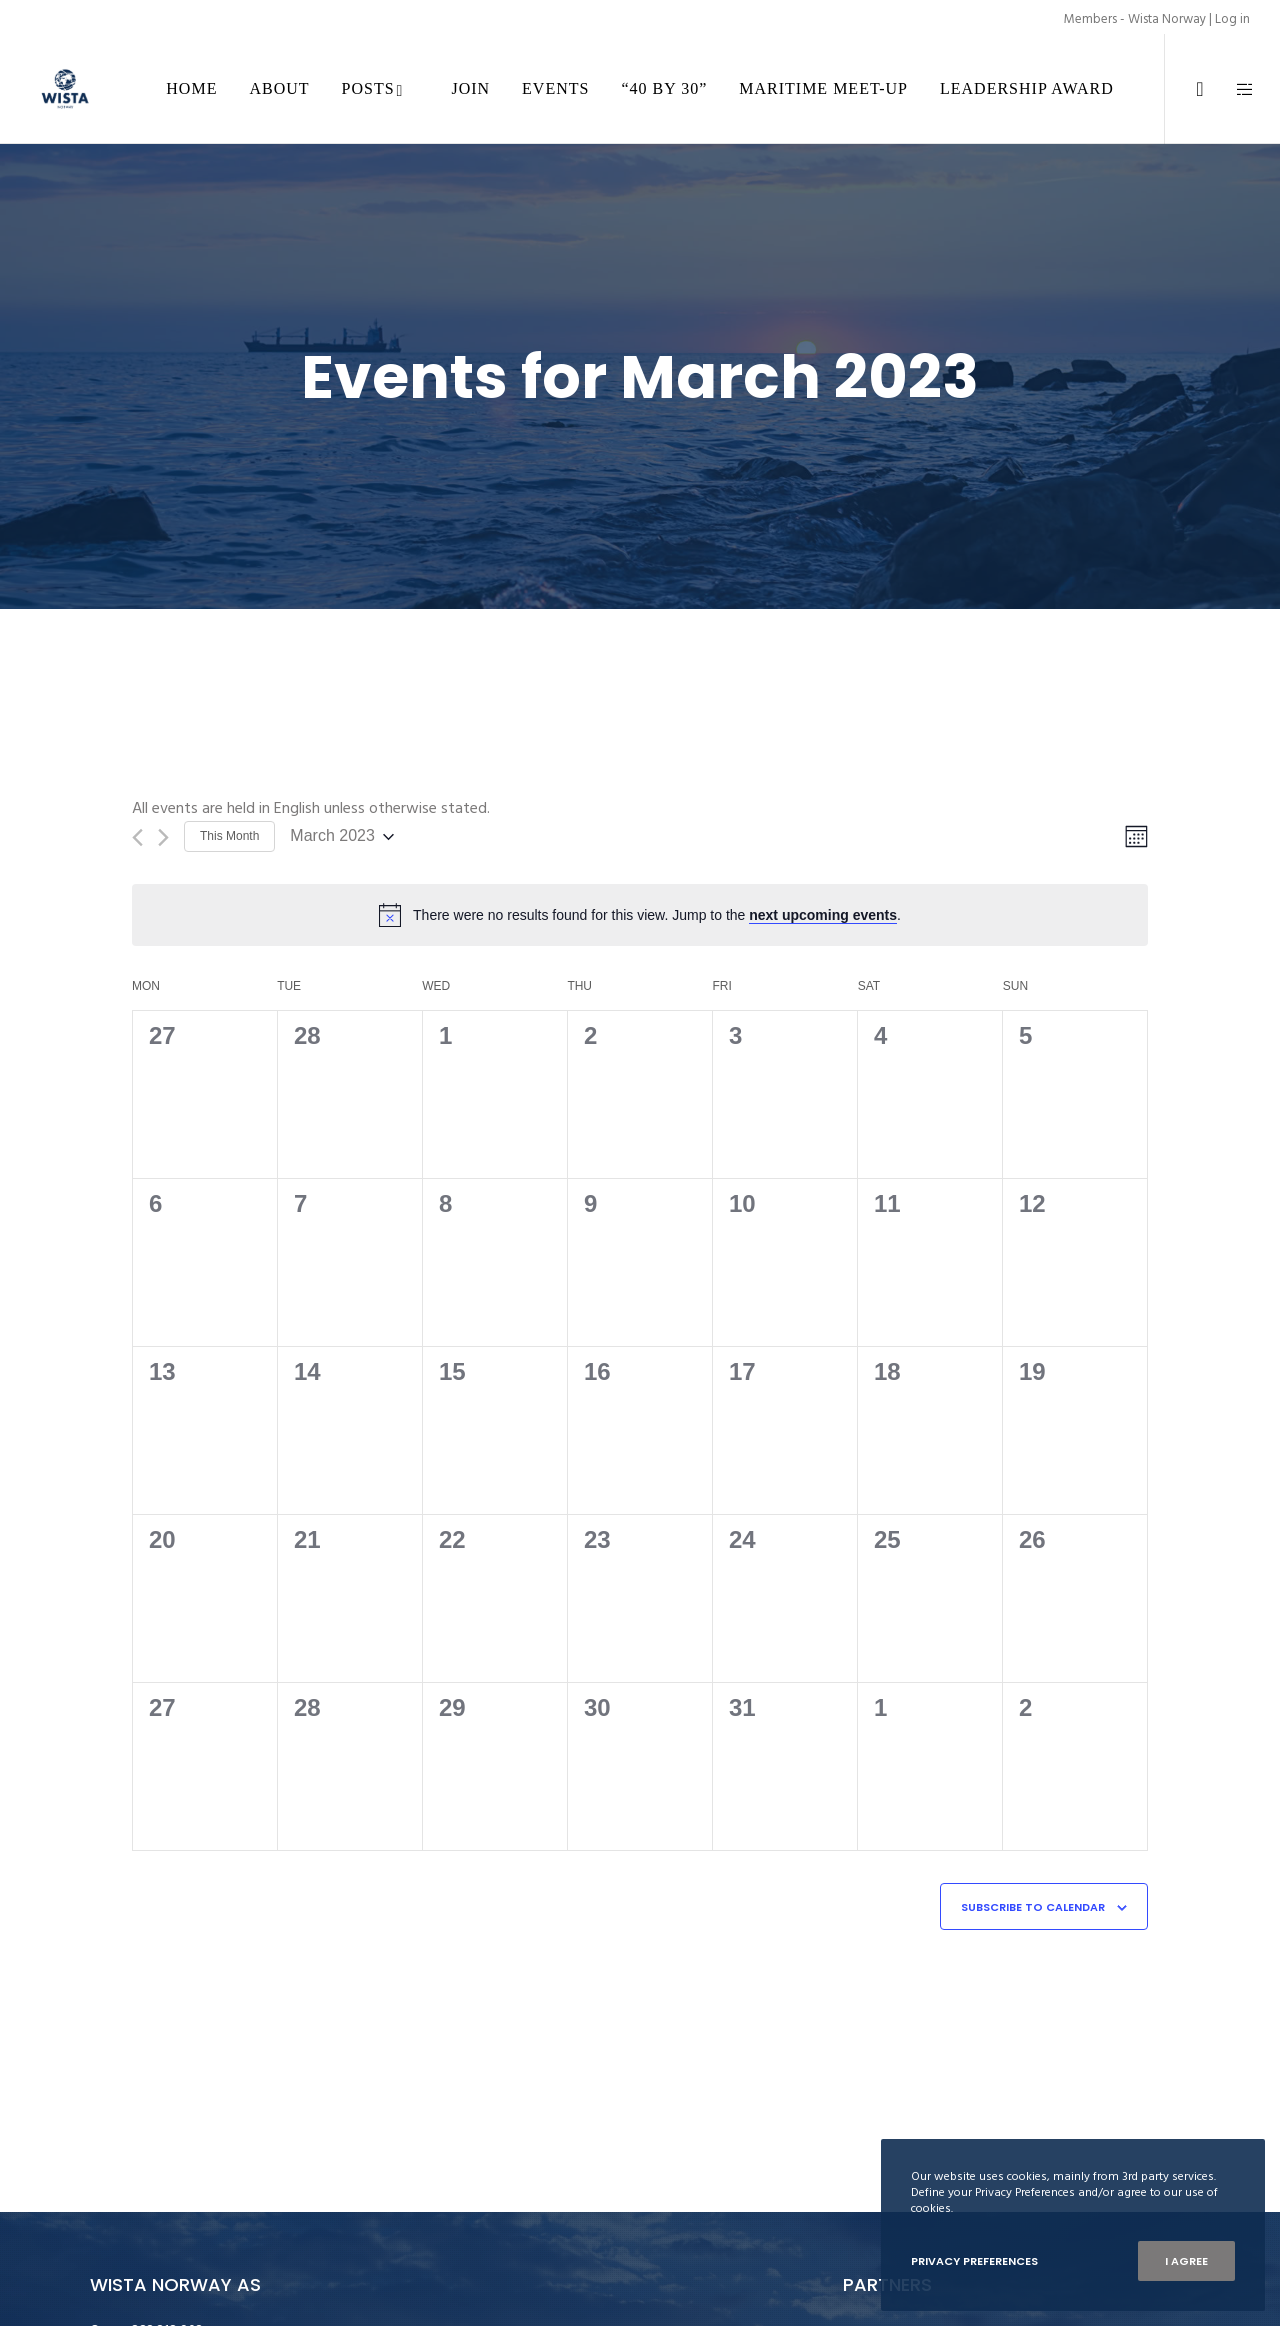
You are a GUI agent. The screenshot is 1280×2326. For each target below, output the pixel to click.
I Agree (1186, 2261)
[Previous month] (137, 837)
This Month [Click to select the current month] (229, 836)
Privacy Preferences (974, 2261)
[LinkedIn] (1187, 89)
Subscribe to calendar (1033, 1907)
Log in (1232, 19)
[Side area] (1232, 89)
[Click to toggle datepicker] (342, 836)
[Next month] (163, 837)
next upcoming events (823, 915)
